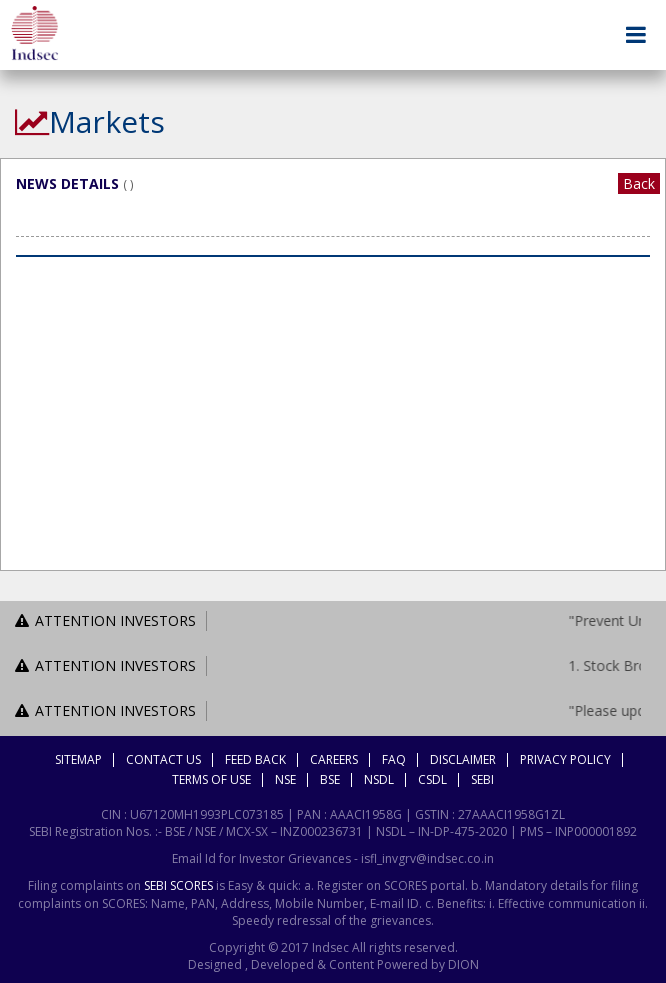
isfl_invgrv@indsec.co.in (427, 858)
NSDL (379, 779)
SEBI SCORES (178, 885)
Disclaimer (463, 759)
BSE (330, 779)
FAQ (394, 759)
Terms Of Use (211, 779)
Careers (334, 759)
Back (639, 183)
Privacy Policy (565, 759)
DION (462, 964)
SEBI (482, 779)
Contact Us (163, 759)
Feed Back (255, 759)
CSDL (432, 779)
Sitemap (78, 759)
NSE (285, 779)
